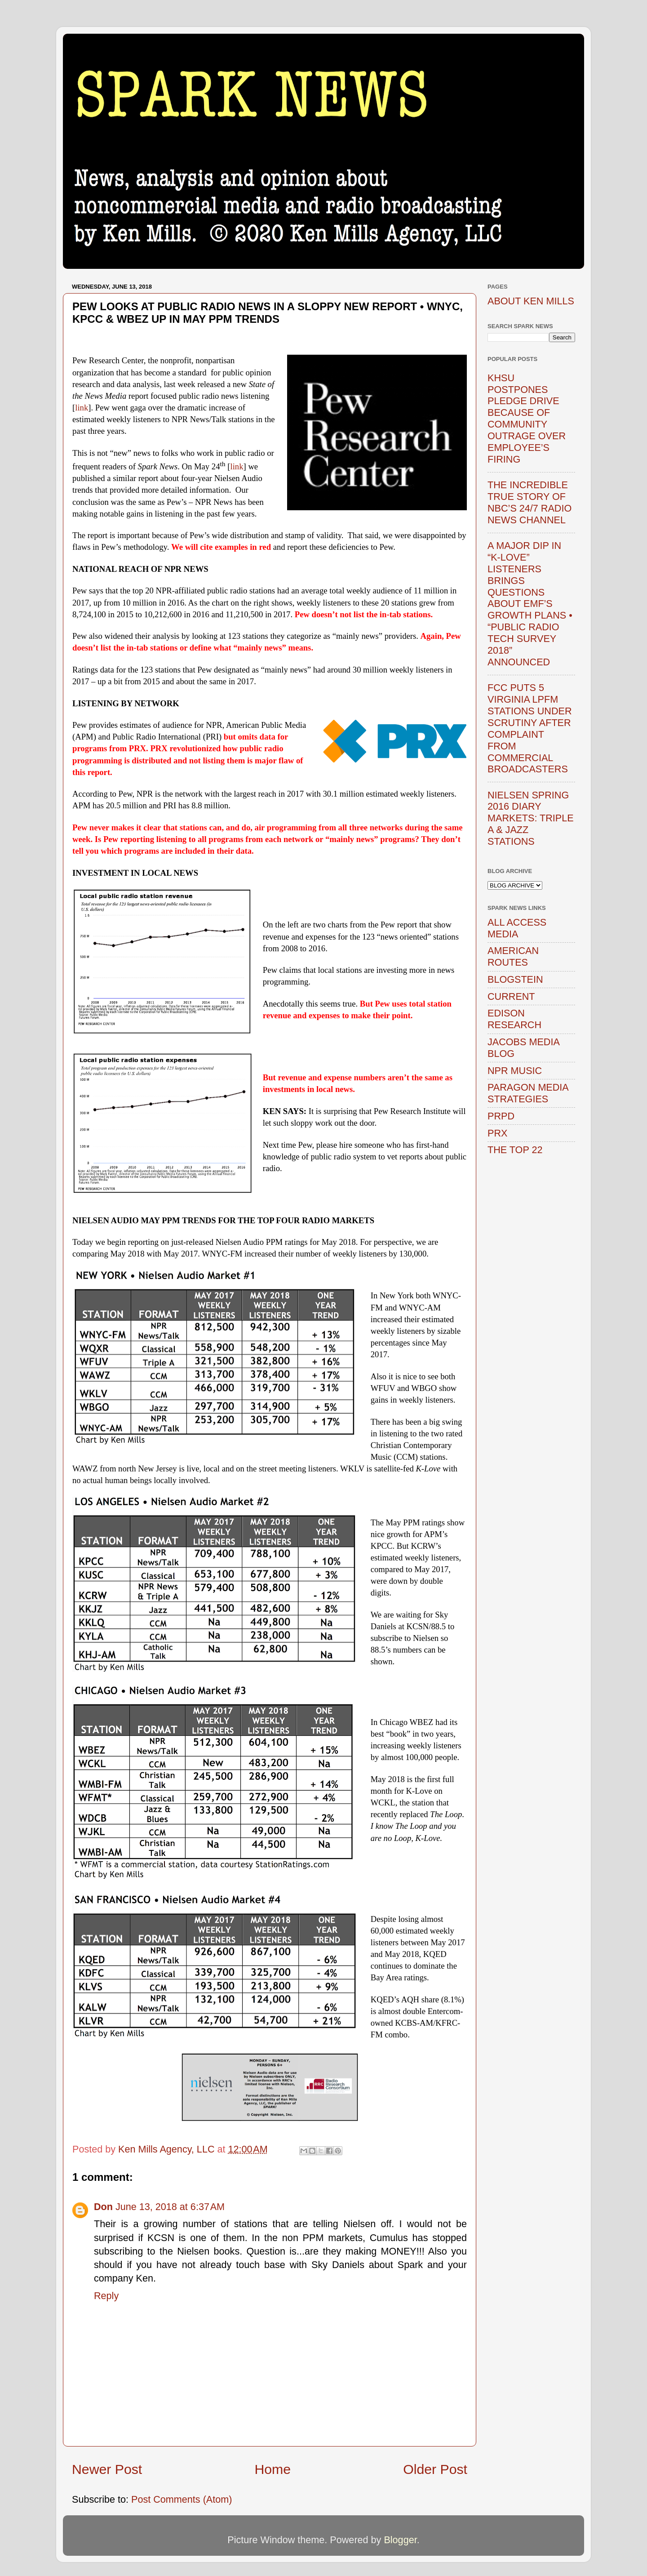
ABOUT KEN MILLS (530, 301)
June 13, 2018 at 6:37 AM (170, 2206)
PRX (497, 1133)
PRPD (500, 1116)
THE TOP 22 (514, 1149)
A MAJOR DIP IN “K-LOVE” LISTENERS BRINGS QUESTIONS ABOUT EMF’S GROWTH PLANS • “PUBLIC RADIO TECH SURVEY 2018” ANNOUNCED (529, 604)
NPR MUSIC (514, 1070)
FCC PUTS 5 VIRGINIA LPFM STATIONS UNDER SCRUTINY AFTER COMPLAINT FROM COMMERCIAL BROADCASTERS (529, 728)
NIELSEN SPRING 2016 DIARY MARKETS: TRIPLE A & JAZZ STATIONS (530, 818)
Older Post (435, 2469)
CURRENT (511, 996)
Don (103, 2206)
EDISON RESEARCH (514, 1018)
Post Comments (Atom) (181, 2499)
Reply (106, 2295)
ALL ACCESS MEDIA (516, 928)
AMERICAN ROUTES (513, 956)
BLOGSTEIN (515, 979)
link (81, 407)
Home (272, 2469)
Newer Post (107, 2469)
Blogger (400, 2539)
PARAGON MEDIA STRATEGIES (527, 1093)
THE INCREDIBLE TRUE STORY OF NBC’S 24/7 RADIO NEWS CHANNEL (529, 502)
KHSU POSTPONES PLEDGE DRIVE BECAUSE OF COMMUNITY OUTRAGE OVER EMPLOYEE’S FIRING (526, 418)
